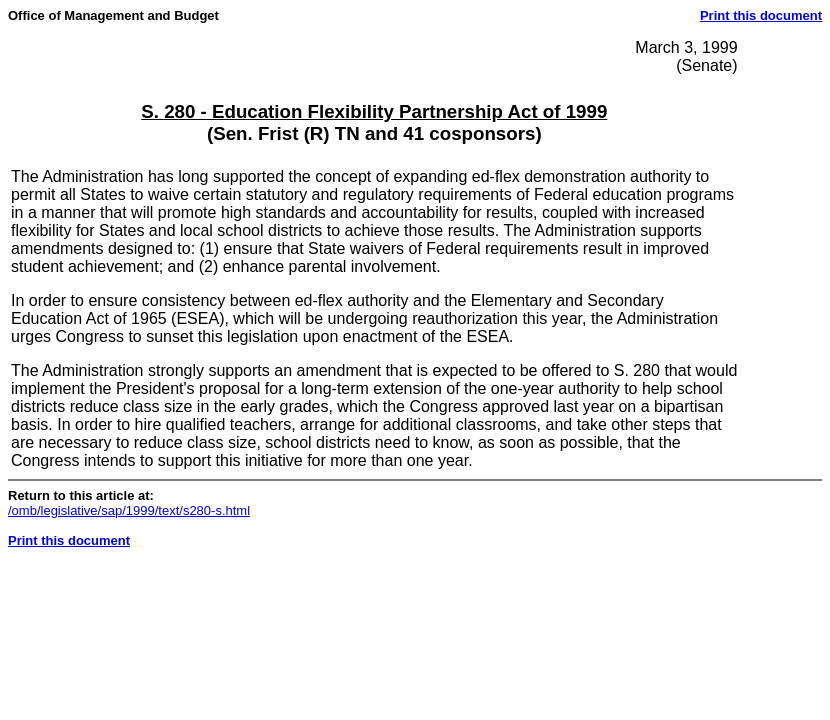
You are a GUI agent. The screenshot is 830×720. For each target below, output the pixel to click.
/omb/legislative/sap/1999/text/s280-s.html (129, 510)
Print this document (761, 15)
